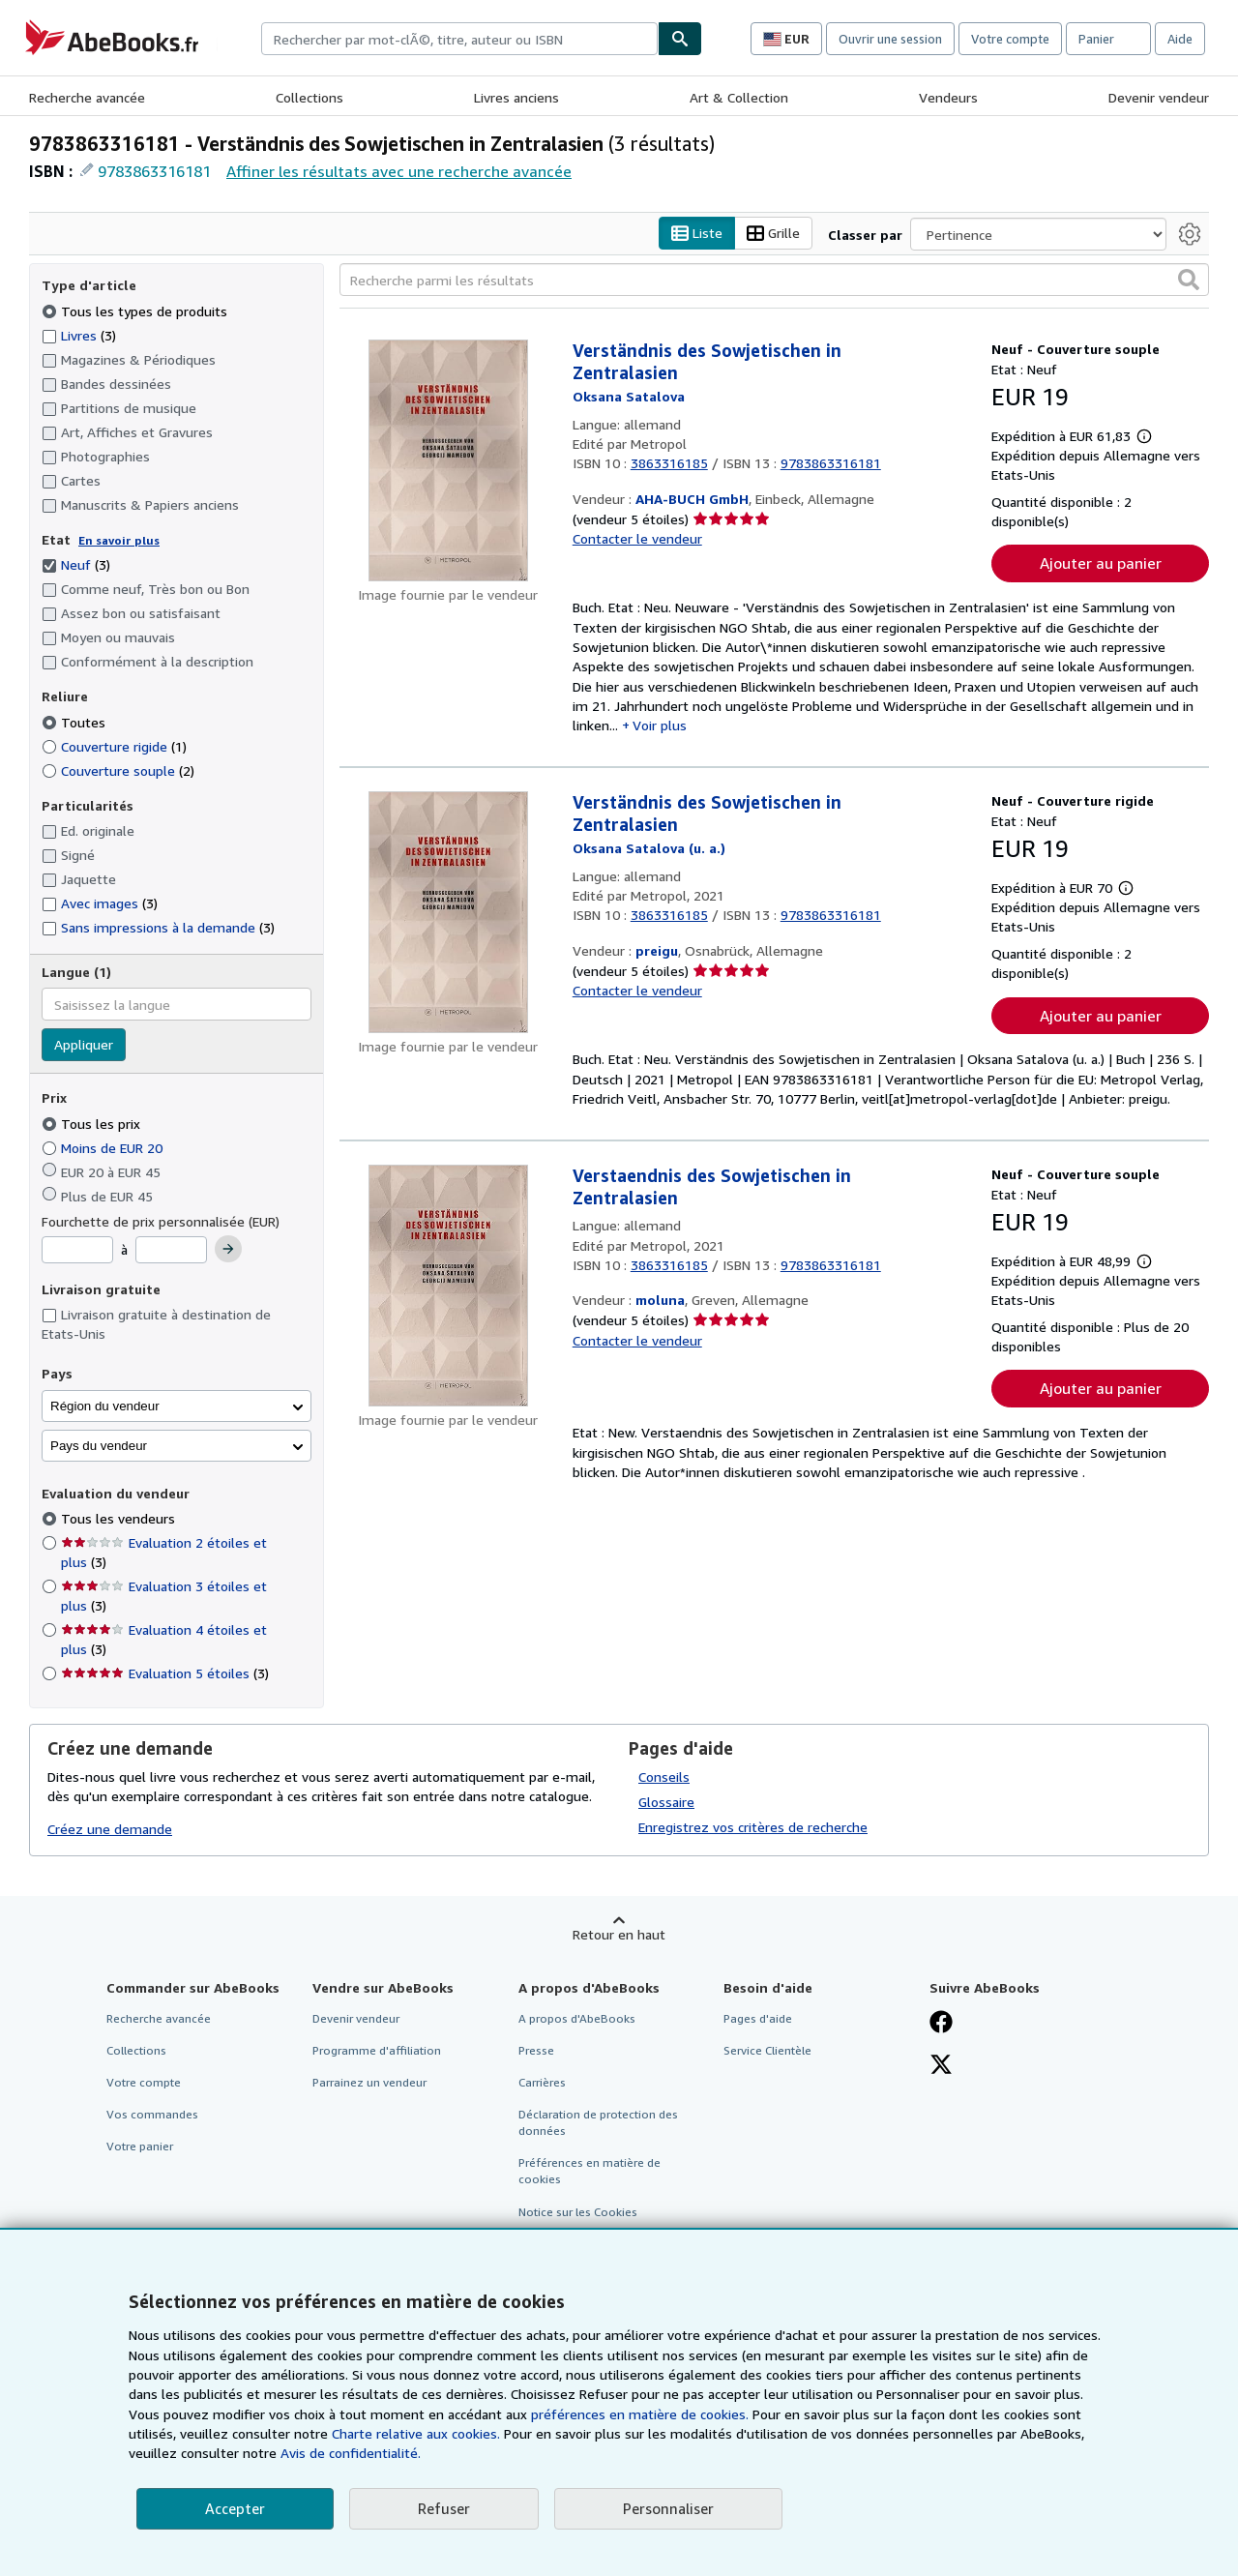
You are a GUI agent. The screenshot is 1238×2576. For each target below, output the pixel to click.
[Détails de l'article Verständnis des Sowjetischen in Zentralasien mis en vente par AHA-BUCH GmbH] (448, 461)
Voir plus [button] (660, 726)
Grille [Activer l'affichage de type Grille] (773, 233)
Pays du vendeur (98, 1445)
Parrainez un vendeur (369, 2082)
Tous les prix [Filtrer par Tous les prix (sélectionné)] (93, 1123)
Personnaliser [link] (668, 2508)
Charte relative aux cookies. (418, 2433)
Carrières (542, 2082)
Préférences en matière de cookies (589, 2171)
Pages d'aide (757, 2018)
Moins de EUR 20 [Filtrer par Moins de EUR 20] (104, 1148)
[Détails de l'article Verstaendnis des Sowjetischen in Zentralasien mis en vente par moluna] (448, 1286)
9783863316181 (154, 171)
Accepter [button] (235, 2508)
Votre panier (139, 2147)
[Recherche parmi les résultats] (774, 280)
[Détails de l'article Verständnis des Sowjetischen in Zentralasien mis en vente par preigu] (448, 913)
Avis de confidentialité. (350, 2452)
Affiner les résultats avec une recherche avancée (399, 171)
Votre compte (1010, 38)
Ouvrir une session (890, 38)
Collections (309, 97)
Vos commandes (152, 2115)
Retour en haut (619, 1934)
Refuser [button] (444, 2508)
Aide (1180, 38)
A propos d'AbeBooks (576, 2018)
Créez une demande (109, 1829)
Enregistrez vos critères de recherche (753, 1827)
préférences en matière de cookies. (640, 2414)
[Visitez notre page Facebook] (941, 2023)
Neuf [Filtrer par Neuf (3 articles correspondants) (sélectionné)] (76, 565)
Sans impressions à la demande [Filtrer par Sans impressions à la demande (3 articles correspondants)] (158, 928)
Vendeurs (948, 97)
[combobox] (459, 38)
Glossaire (666, 1801)
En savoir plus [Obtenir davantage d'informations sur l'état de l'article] (119, 540)
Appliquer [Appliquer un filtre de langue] (83, 1045)
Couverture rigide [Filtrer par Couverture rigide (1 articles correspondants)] (114, 746)
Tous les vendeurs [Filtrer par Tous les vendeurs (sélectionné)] (120, 1519)
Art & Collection (739, 97)
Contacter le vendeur (637, 539)
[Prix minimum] (77, 1250)
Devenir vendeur (1158, 97)
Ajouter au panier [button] (1101, 564)
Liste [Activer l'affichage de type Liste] (696, 233)
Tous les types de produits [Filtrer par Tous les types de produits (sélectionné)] (136, 311)
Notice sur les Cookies (577, 2212)
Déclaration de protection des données (598, 2123)
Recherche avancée (87, 97)
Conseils (664, 1776)
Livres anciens (516, 97)
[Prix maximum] (171, 1250)
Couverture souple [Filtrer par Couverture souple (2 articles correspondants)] (118, 770)
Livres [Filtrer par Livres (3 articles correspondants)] (79, 334)
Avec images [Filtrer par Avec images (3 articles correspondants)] (100, 904)
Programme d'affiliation (376, 2050)
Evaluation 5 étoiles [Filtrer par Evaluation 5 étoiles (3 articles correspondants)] (165, 1674)
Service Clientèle (767, 2050)
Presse (536, 2050)
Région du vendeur (105, 1406)
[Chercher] (680, 38)
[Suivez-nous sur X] (941, 2066)
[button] (1188, 280)
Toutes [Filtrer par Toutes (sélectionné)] (75, 722)
